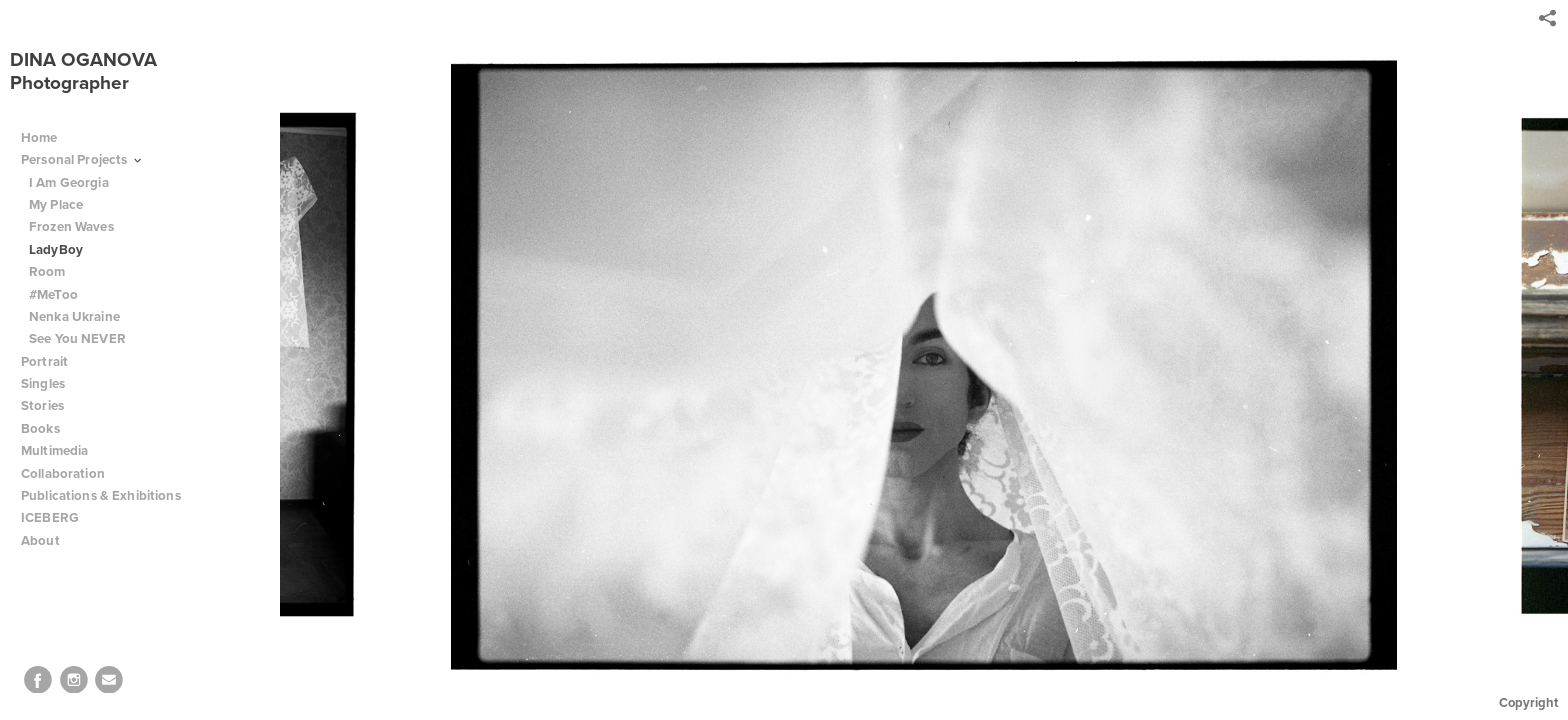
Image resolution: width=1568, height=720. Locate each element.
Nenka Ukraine (74, 316)
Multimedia (54, 450)
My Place (56, 204)
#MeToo (53, 294)
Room (47, 271)
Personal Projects (82, 159)
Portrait (44, 361)
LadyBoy (56, 249)
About (48, 540)
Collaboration (71, 473)
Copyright (1528, 702)
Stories (50, 405)
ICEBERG (50, 517)
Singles (43, 383)
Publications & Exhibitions (101, 495)
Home (39, 137)
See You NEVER (77, 338)
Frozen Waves (71, 226)
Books (48, 428)
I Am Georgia (69, 182)
